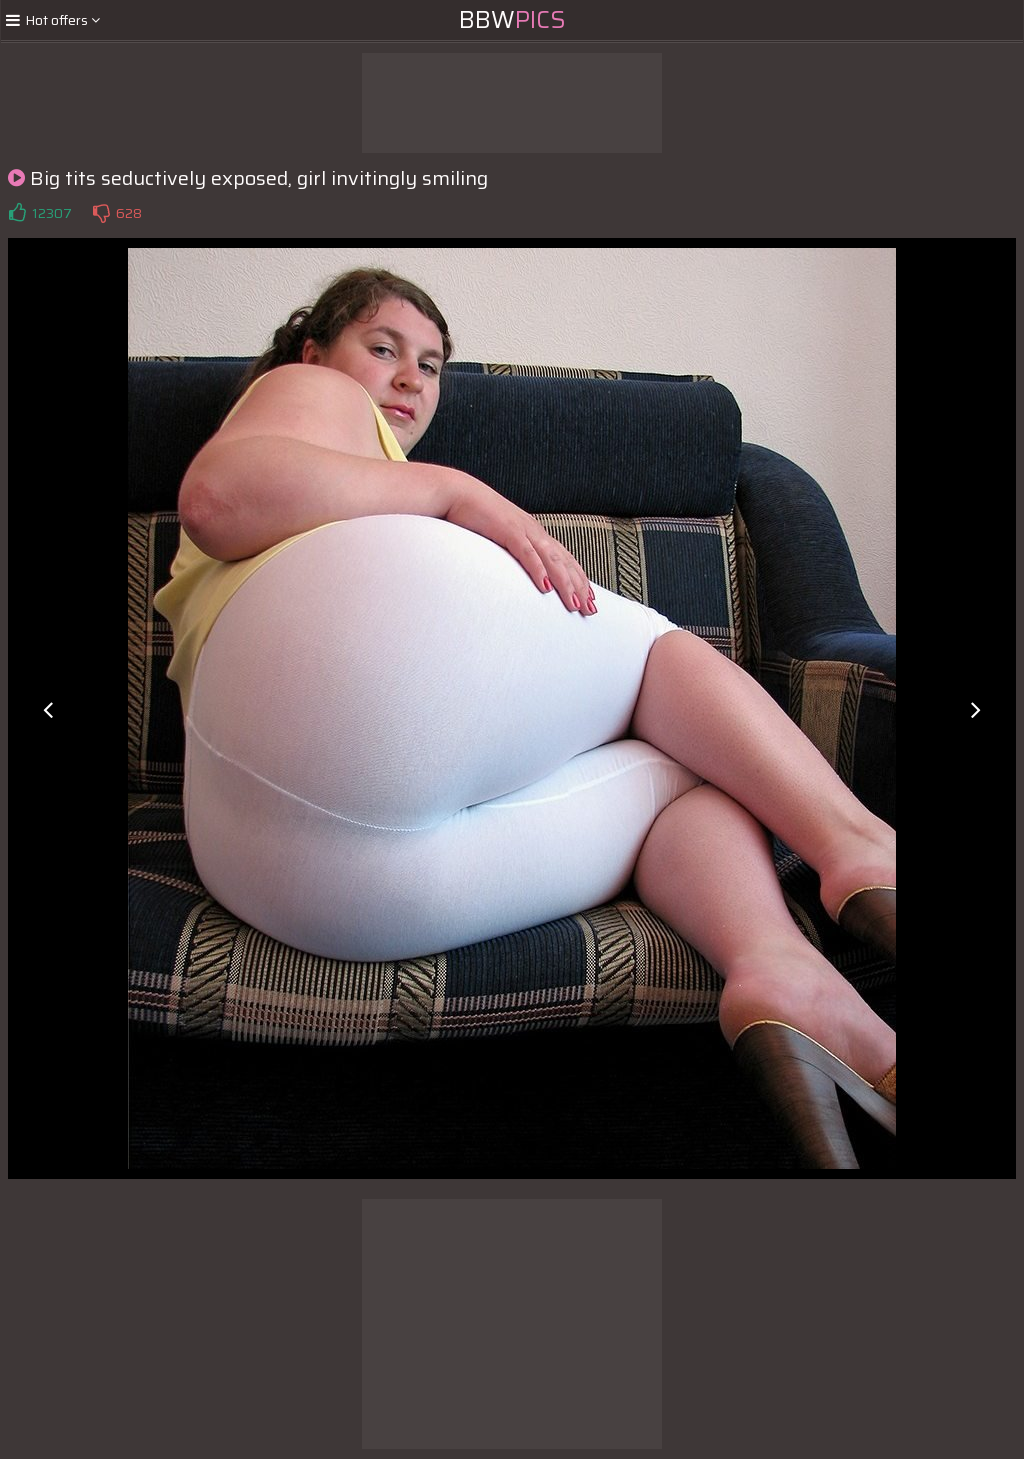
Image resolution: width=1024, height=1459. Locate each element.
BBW (512, 20)
